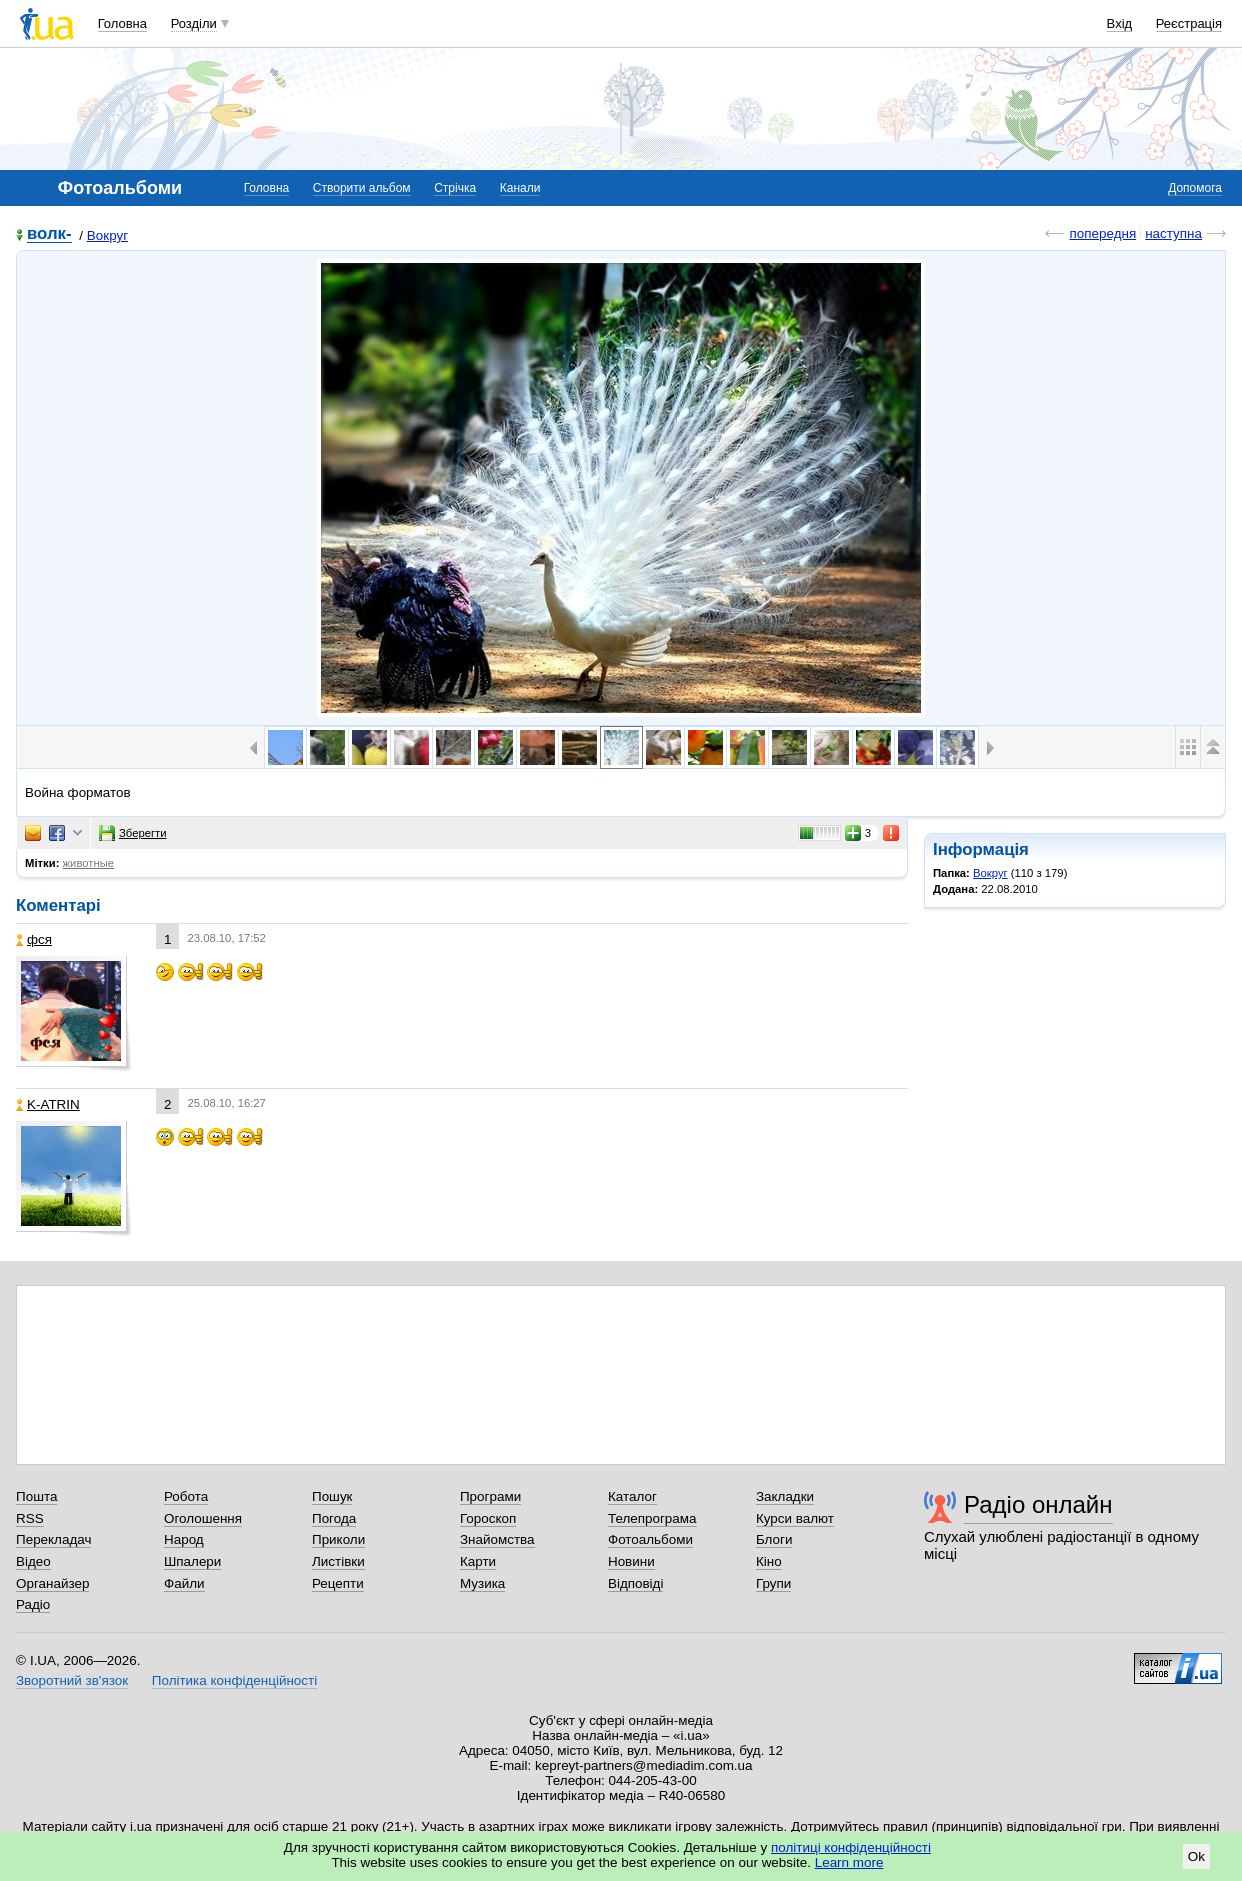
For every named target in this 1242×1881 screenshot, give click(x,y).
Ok (1196, 1856)
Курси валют (795, 1518)
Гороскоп (488, 1518)
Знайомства (497, 1539)
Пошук (332, 1496)
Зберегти (133, 833)
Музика (482, 1583)
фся (34, 939)
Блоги (774, 1539)
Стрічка (455, 188)
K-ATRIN (48, 1104)
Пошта (36, 1496)
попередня (1102, 233)
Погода (334, 1518)
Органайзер (52, 1583)
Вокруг (107, 235)
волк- (49, 234)
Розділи (194, 23)
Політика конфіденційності (234, 1680)
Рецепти (338, 1583)
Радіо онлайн (1038, 1504)
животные (89, 863)
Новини (631, 1561)
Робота (186, 1496)
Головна (122, 23)
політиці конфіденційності (851, 1847)
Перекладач (53, 1539)
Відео (33, 1561)
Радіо (33, 1604)
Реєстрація (1189, 23)
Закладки (785, 1496)
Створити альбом (362, 188)
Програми (490, 1496)
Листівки (338, 1561)
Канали (520, 188)
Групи (773, 1583)
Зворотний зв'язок (72, 1680)
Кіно (769, 1561)
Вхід (1120, 23)
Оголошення (203, 1518)
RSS (30, 1518)
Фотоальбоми (650, 1539)
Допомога (1195, 188)
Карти (478, 1561)
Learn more (849, 1862)
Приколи (338, 1539)
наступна (1173, 233)
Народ (184, 1539)
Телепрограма (652, 1518)
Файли (184, 1583)
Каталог (632, 1496)
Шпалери (192, 1561)
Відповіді (636, 1583)
